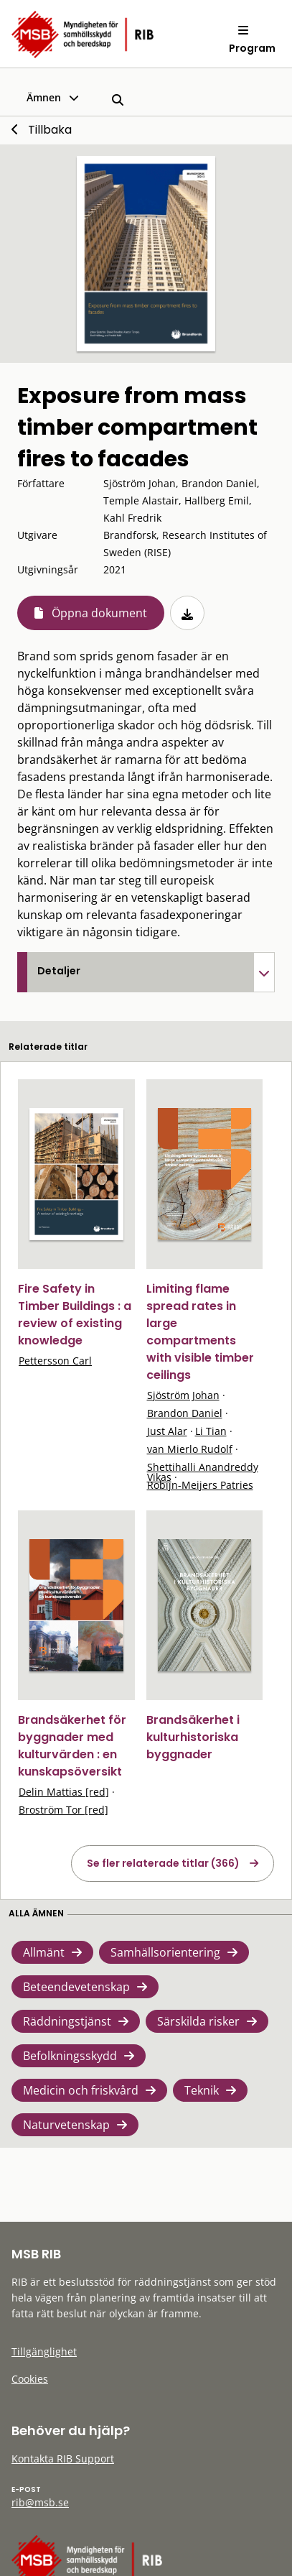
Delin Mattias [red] (64, 1792)
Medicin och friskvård (80, 2090)
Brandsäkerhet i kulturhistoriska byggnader (193, 1737)
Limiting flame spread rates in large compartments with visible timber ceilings (200, 1331)
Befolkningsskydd (70, 2056)
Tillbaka (50, 129)
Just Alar (167, 1431)
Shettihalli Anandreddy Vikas (202, 1472)
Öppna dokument (99, 613)
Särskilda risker (198, 2021)
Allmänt (44, 1952)
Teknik (201, 2090)
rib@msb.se (40, 2502)
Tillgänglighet (44, 2351)
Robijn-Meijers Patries (200, 1485)
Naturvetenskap (66, 2125)
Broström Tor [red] (63, 1809)
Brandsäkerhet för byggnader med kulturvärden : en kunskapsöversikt (72, 1746)
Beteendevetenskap (76, 1987)
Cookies (29, 2379)
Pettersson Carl (55, 1360)
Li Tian (211, 1431)
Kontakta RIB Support (62, 2458)
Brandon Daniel (184, 1413)
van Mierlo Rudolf (189, 1449)
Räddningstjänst (67, 2021)
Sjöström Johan (183, 1395)
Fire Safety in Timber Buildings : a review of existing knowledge (74, 1314)
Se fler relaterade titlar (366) (163, 1863)
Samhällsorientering (165, 1952)
